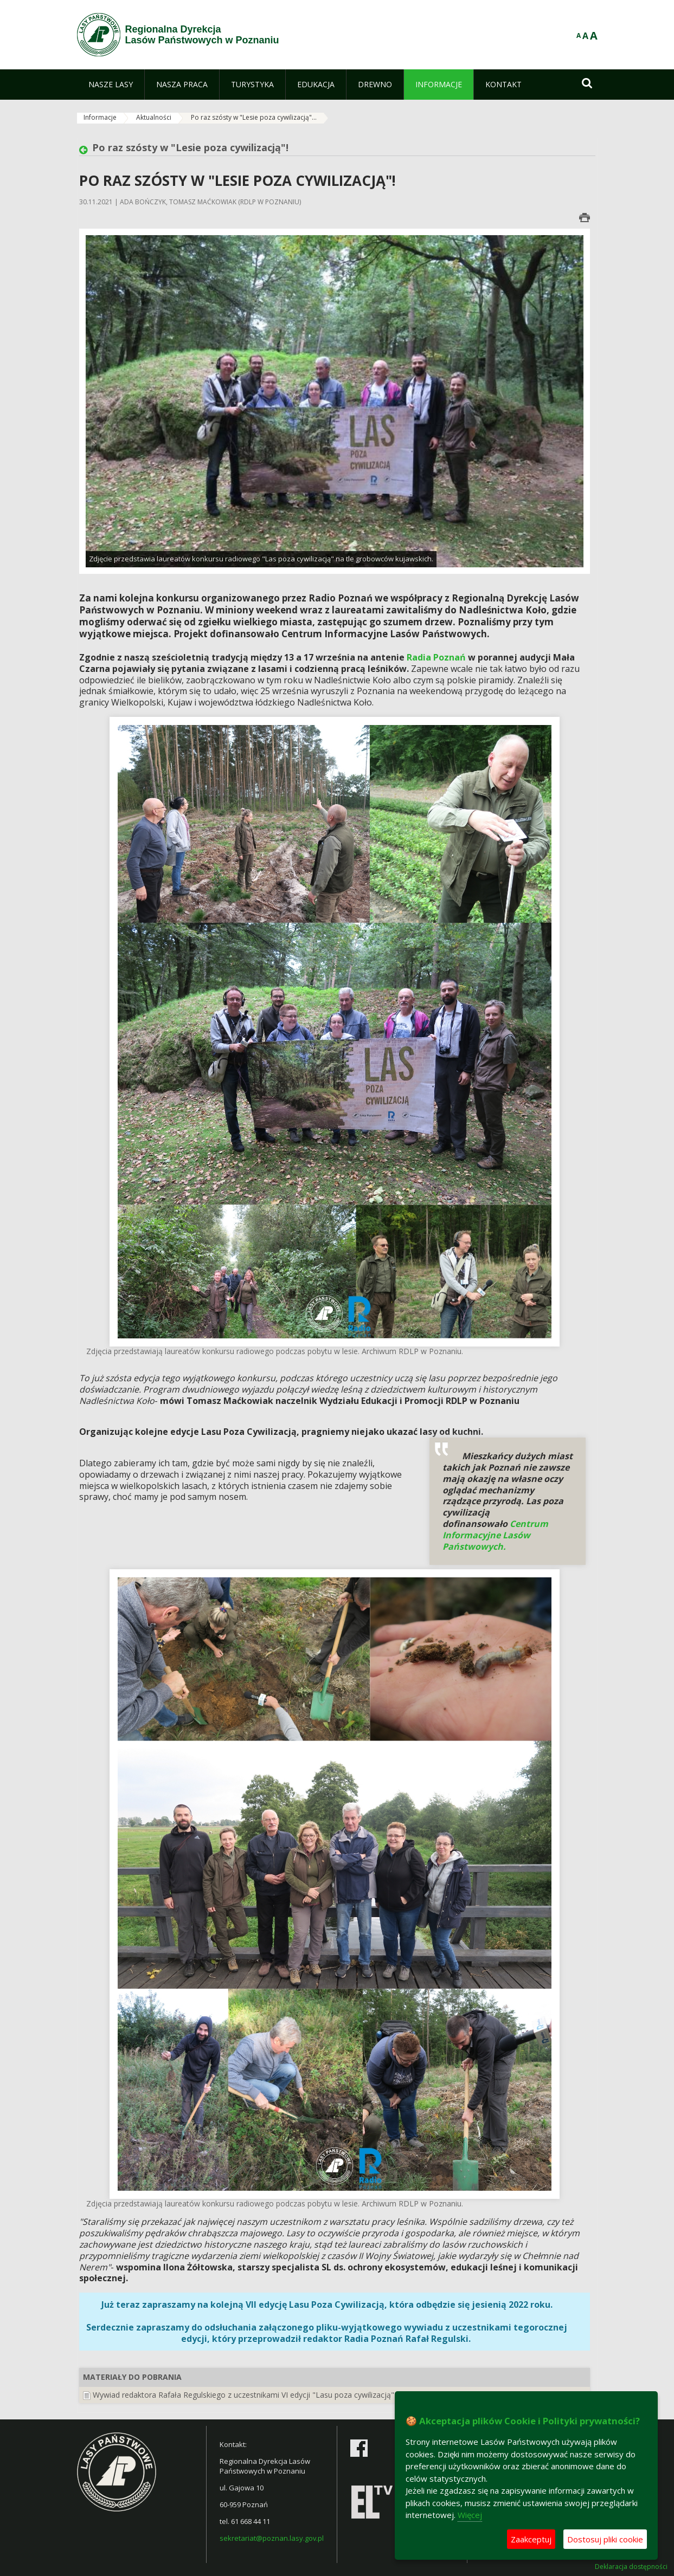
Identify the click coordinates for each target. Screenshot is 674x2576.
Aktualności (153, 117)
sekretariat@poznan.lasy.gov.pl (272, 2538)
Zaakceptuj (531, 2539)
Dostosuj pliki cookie (605, 2539)
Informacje (100, 117)
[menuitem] (110, 84)
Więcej (470, 2514)
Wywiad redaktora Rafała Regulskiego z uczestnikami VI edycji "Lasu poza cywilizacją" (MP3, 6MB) (266, 2395)
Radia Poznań (437, 657)
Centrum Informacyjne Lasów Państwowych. (495, 1535)
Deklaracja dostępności (631, 2567)
